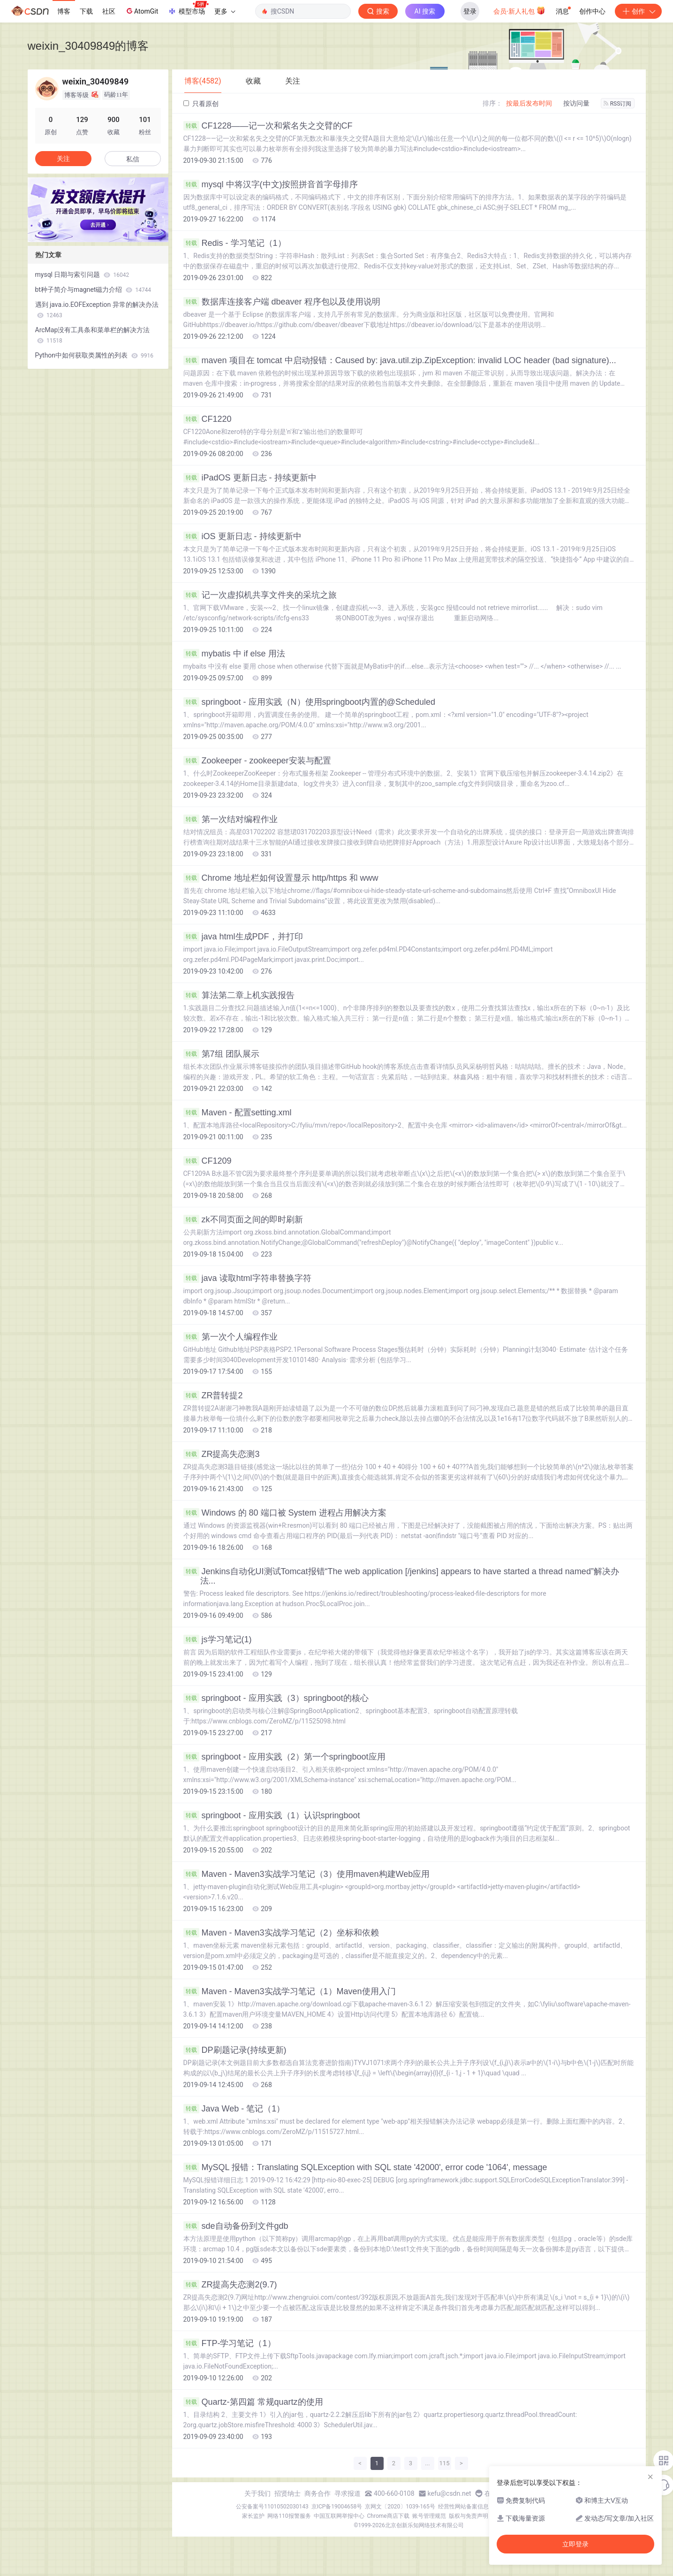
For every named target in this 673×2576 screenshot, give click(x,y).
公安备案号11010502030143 (272, 2506)
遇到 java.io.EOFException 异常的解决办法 (97, 310)
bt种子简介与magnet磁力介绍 (93, 289)
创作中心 (592, 11)
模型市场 (188, 8)
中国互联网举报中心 (339, 2516)
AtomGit (141, 11)
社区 (108, 11)
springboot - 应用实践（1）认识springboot (271, 1815)
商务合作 (317, 2493)
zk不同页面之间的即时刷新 (243, 1219)
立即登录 (575, 2544)
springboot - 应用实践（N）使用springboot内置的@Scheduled (309, 702)
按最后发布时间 (529, 103)
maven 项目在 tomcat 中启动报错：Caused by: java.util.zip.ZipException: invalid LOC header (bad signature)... (399, 360)
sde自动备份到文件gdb (235, 2226)
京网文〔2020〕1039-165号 (400, 2506)
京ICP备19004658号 (337, 2506)
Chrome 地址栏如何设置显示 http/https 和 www (280, 878)
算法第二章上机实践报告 (239, 995)
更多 (224, 11)
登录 (469, 11)
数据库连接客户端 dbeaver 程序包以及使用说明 (281, 301)
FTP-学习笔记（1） (229, 2343)
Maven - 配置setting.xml (237, 1112)
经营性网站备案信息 (463, 2506)
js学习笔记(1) (217, 1639)
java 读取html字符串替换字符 (247, 1278)
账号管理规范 (429, 2516)
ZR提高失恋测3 (221, 1454)
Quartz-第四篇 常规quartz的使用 (253, 2402)
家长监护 (253, 2516)
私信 (132, 159)
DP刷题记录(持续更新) (235, 2050)
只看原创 (201, 103)
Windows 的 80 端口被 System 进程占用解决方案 (284, 1512)
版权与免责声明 (468, 2516)
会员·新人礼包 (519, 10)
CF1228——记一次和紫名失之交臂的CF (268, 125)
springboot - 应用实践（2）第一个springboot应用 (284, 1756)
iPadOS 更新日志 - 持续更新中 (250, 477)
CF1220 (207, 419)
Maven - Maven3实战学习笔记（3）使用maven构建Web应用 (306, 1874)
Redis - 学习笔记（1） (234, 243)
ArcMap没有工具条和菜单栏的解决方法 (92, 335)
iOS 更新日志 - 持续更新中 (242, 536)
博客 (63, 11)
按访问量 (576, 103)
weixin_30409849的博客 (88, 45)
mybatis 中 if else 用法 (234, 653)
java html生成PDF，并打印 (243, 936)
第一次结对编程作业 (230, 819)
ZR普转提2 (213, 1395)
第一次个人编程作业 (230, 1336)
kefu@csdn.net (449, 2493)
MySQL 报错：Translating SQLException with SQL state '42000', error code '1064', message (365, 2167)
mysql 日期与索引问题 (82, 274)
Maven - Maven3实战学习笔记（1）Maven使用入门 (289, 1991)
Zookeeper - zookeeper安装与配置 (257, 760)
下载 (86, 11)
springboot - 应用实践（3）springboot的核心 (276, 1698)
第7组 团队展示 (221, 1054)
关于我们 (257, 2493)
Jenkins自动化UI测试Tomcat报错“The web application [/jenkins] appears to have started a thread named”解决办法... (401, 1576)
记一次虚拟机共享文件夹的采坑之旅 (260, 595)
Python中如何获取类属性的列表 (94, 355)
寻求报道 (347, 2493)
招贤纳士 (287, 2493)
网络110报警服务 (288, 2516)
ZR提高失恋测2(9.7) (230, 2284)
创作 (638, 11)
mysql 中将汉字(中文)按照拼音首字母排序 (270, 184)
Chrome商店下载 (388, 2516)
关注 (63, 158)
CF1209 (207, 1161)
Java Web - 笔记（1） (234, 2108)
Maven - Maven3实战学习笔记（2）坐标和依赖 (281, 1932)
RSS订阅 (618, 103)
